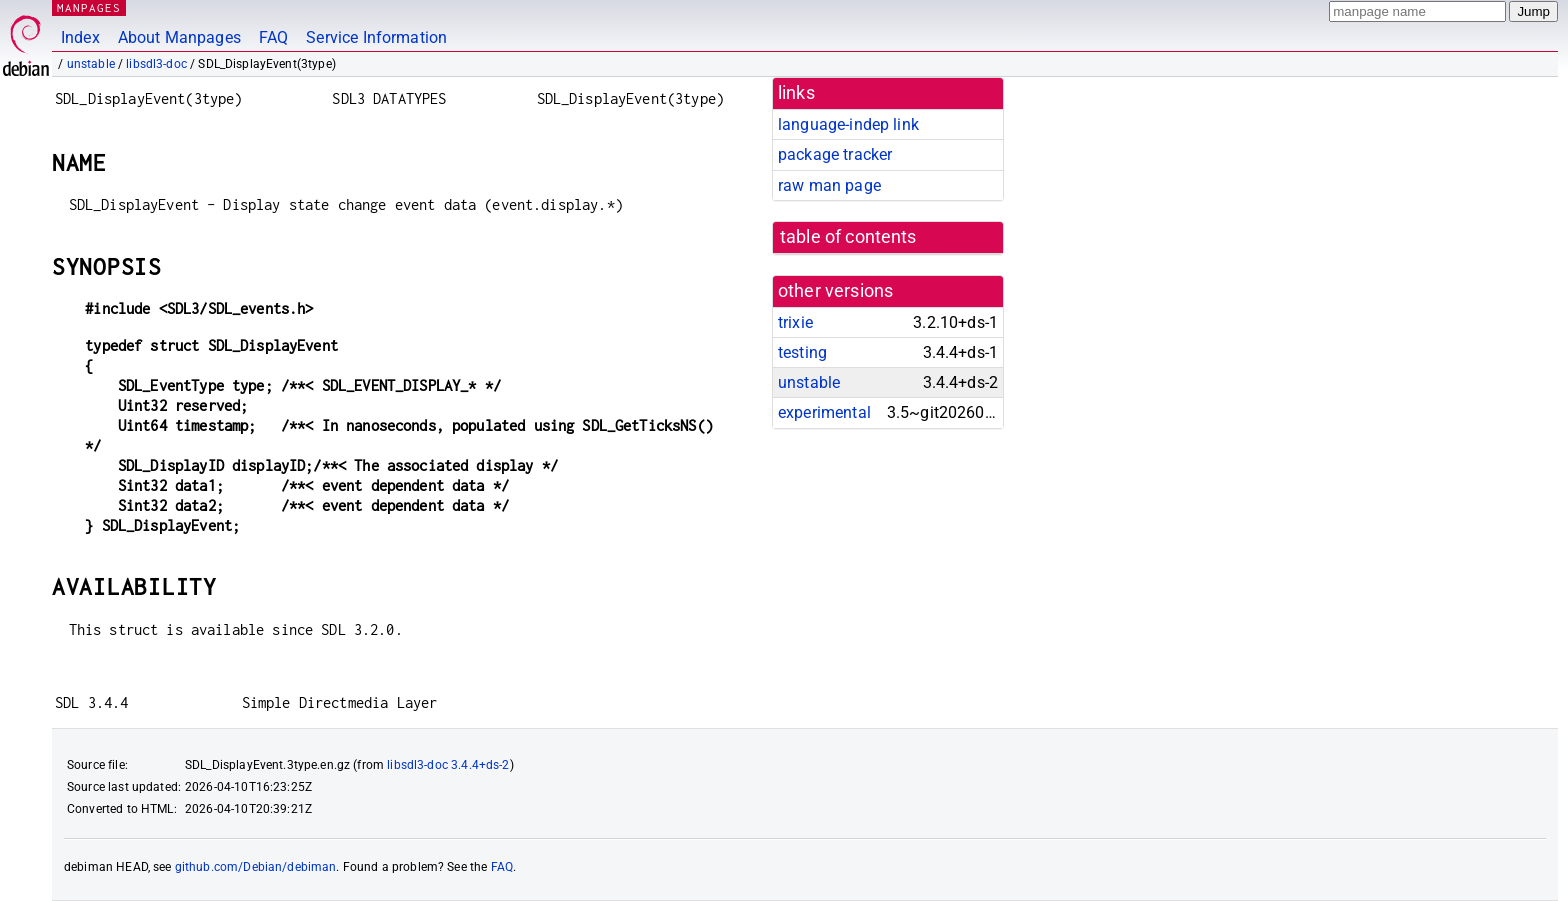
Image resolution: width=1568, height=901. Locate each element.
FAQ (273, 37)
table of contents (848, 237)
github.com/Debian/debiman (256, 867)
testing (802, 352)
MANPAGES (89, 7)
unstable (91, 64)
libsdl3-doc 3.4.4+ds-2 (448, 765)
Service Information (376, 37)
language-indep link (848, 124)
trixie (795, 322)
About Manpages (179, 37)
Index (80, 37)
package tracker (835, 154)
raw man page (829, 185)
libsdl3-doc (156, 64)
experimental (824, 412)
